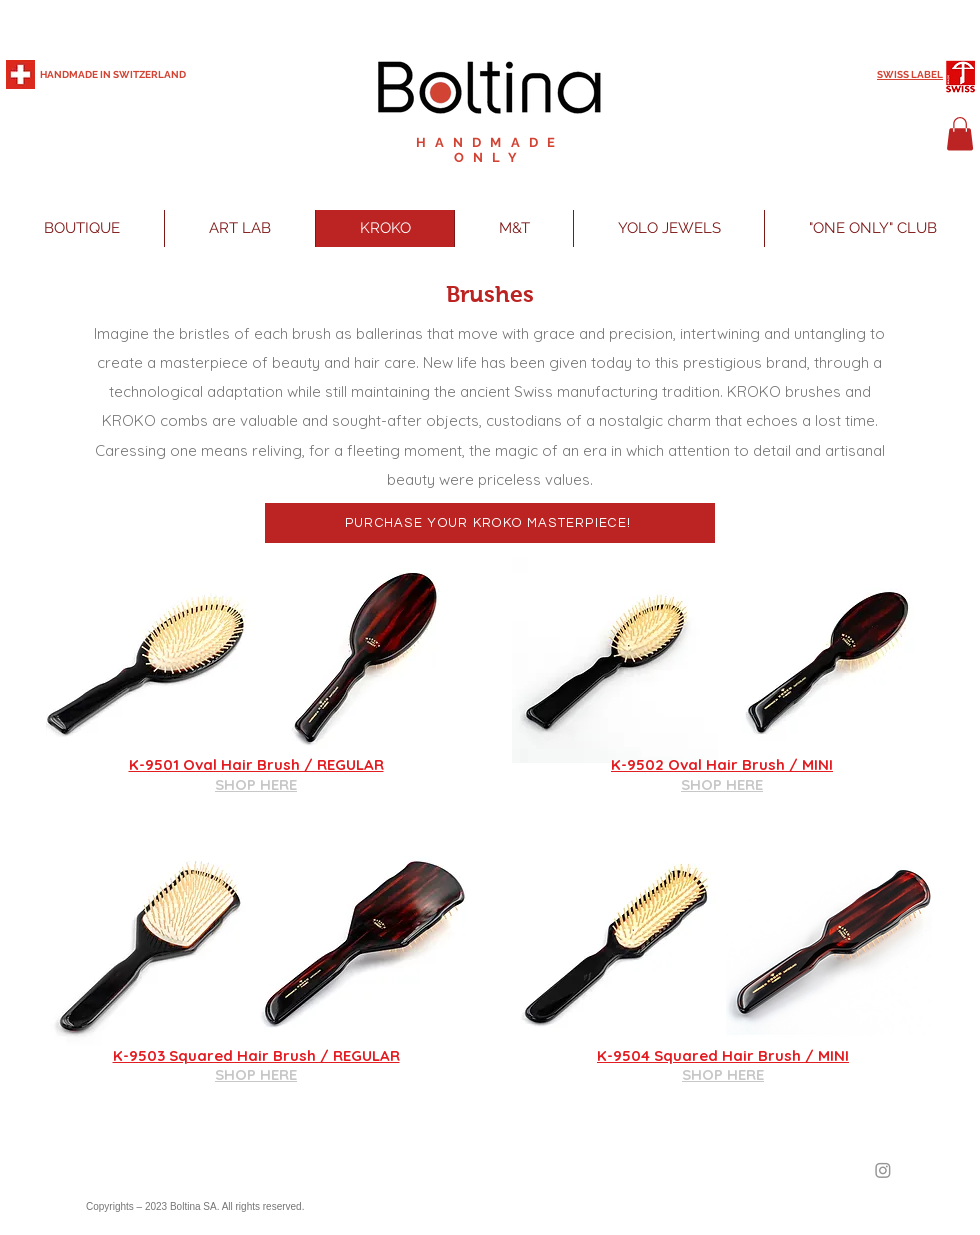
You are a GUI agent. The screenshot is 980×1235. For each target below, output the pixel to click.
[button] (960, 133)
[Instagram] (883, 1170)
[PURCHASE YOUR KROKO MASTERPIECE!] (490, 523)
